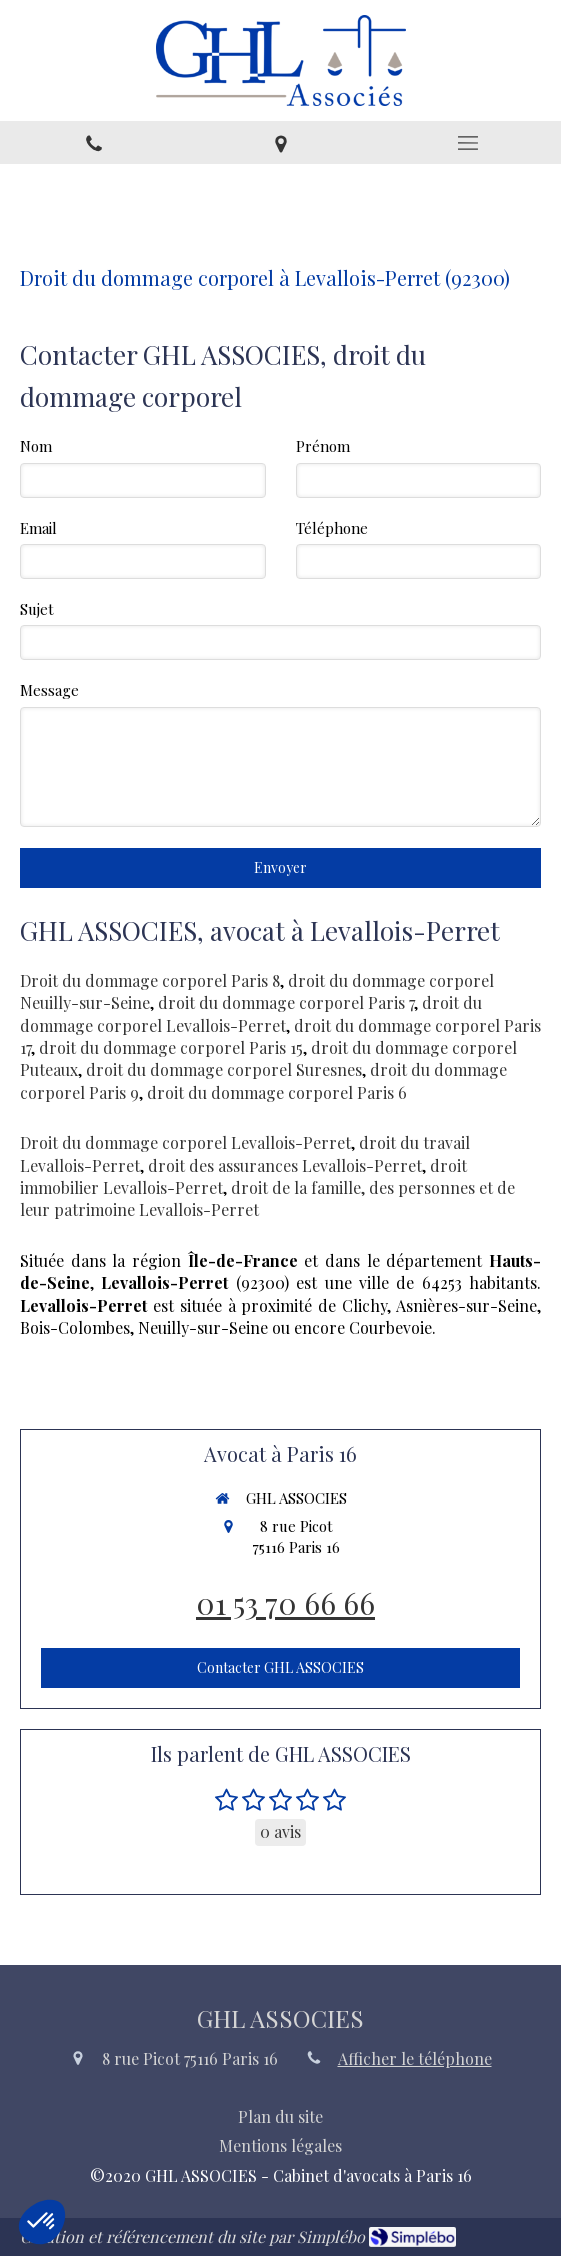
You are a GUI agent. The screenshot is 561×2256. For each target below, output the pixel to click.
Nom (36, 446)
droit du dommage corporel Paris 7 (286, 1002)
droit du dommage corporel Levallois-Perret (251, 1013)
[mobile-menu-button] (467, 143)
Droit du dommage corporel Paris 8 (150, 980)
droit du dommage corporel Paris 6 (277, 1092)
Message (49, 690)
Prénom (323, 446)
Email (38, 528)
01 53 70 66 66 (285, 1603)
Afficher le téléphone (415, 2058)
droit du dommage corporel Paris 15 (171, 1047)
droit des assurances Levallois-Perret (285, 1165)
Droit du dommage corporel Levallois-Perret (185, 1142)
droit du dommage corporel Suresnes (224, 1069)
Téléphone (332, 528)
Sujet (37, 609)
